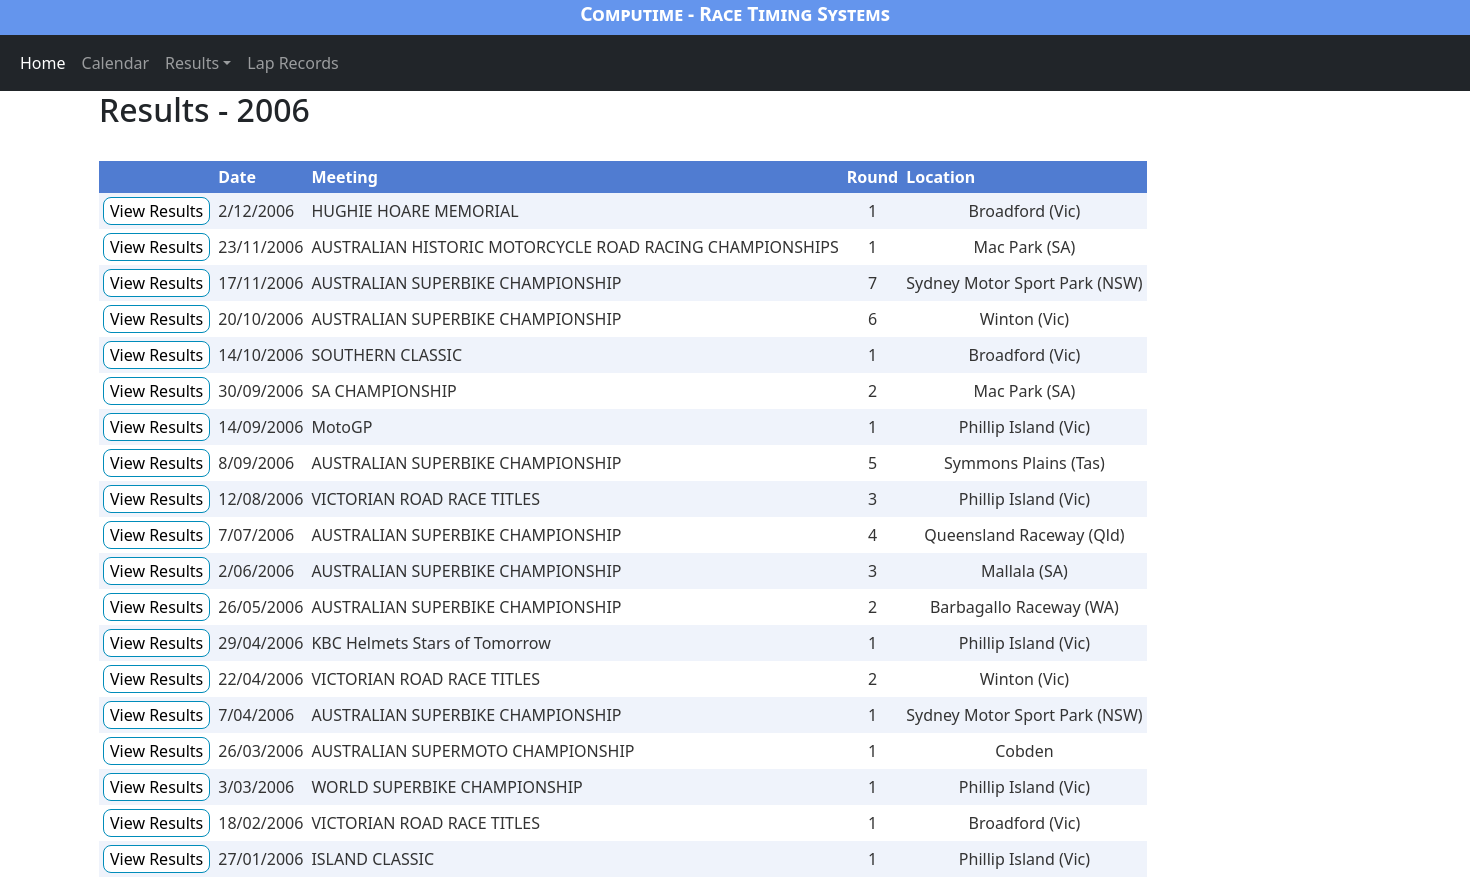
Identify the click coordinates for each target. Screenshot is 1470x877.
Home (43, 63)
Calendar (116, 63)
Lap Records (293, 63)
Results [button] (192, 63)
